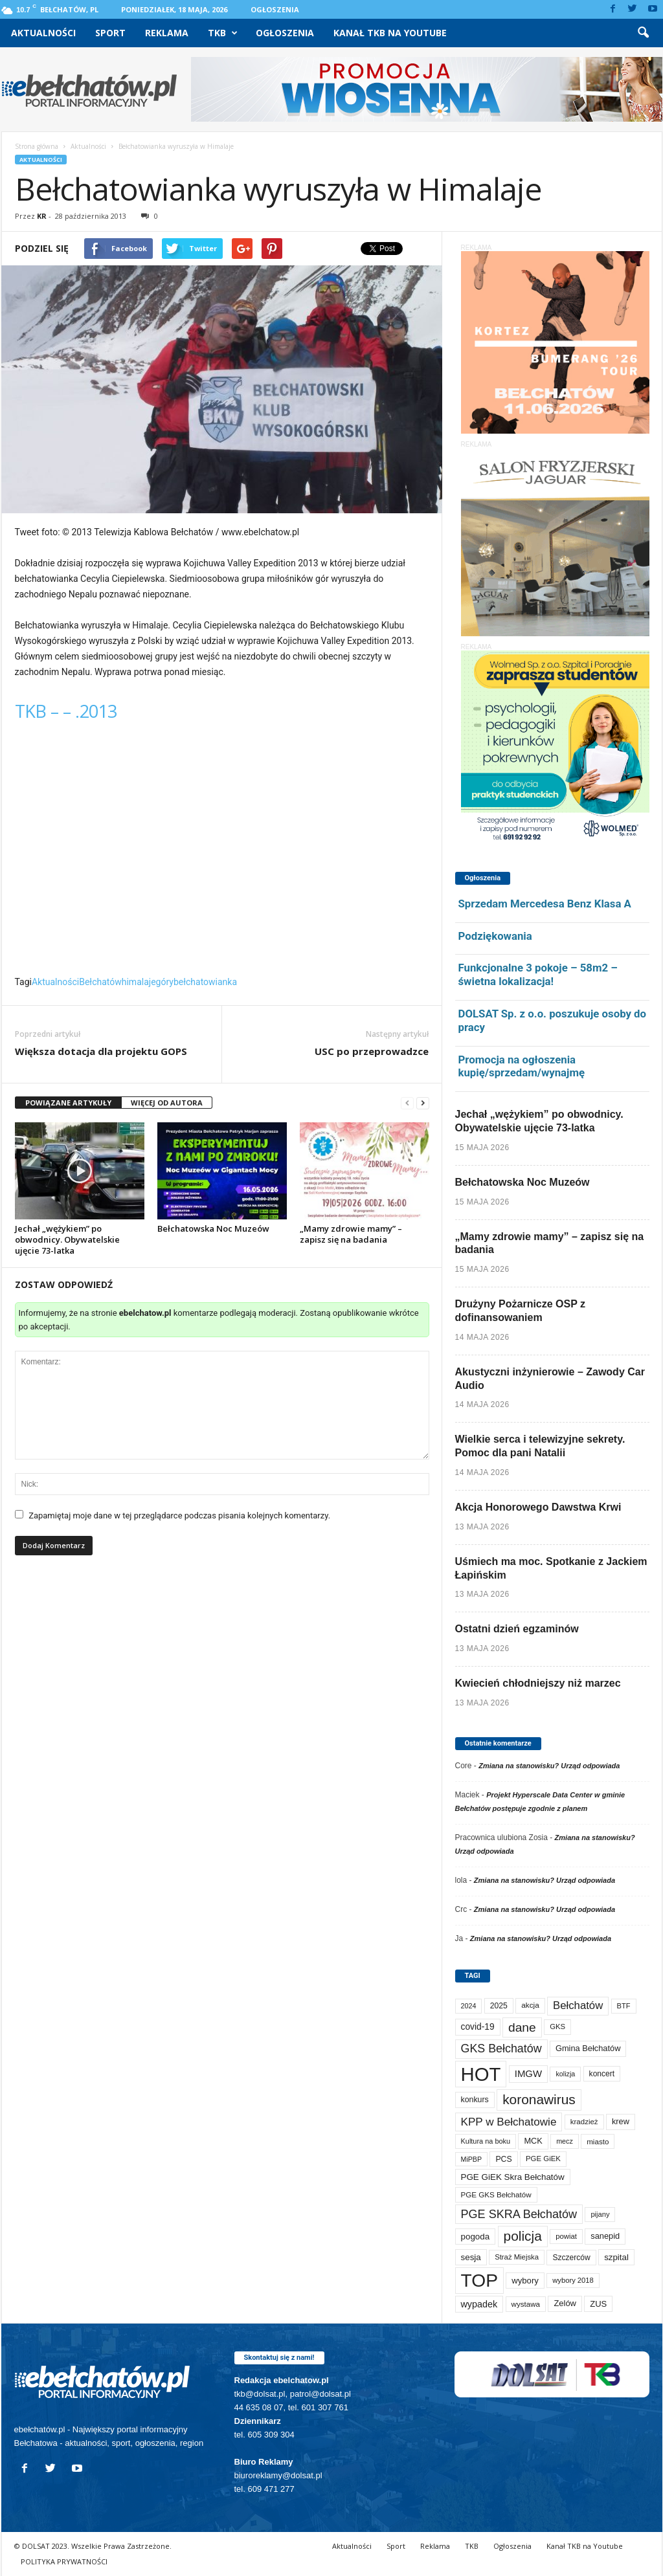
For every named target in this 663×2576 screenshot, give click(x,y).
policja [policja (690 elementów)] (523, 2235)
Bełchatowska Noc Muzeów (213, 1228)
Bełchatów (100, 982)
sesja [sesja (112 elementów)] (471, 2257)
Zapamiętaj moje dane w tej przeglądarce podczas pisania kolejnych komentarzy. (179, 1515)
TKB (223, 33)
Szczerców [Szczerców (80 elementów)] (571, 2257)
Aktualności (43, 33)
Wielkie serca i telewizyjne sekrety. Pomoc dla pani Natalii (540, 1446)
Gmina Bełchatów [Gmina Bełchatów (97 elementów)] (588, 2048)
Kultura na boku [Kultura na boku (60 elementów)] (486, 2141)
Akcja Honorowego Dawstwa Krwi (538, 1507)
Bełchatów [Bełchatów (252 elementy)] (578, 2005)
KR (42, 216)
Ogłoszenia (275, 9)
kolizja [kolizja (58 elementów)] (565, 2074)
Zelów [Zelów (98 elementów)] (565, 2303)
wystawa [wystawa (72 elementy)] (526, 2304)
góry (165, 982)
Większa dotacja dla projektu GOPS (101, 1051)
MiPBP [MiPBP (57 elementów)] (471, 2159)
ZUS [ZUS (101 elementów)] (598, 2304)
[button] (643, 33)
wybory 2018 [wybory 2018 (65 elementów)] (573, 2280)
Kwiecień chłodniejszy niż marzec (538, 1683)
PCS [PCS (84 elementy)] (503, 2159)
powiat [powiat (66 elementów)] (566, 2236)
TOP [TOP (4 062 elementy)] (479, 2280)
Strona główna (36, 146)
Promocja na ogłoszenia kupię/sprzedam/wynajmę (521, 1066)
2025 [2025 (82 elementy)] (499, 2005)
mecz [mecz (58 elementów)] (564, 2141)
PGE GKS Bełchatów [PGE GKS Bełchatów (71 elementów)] (496, 2194)
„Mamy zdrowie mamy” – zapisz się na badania (351, 1234)
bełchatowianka (205, 982)
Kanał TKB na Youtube (390, 33)
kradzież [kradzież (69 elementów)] (584, 2122)
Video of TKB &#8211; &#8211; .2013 (222, 853)
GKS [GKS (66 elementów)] (557, 2026)
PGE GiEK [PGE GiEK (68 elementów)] (543, 2158)
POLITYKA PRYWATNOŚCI (64, 2561)
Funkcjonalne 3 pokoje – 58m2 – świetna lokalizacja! (538, 974)
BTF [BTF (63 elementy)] (624, 2006)
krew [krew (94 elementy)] (620, 2121)
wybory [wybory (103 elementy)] (525, 2280)
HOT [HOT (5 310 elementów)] (481, 2074)
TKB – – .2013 (66, 711)
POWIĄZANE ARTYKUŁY (68, 1102)
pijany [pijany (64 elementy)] (599, 2214)
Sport (110, 33)
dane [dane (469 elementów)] (522, 2027)
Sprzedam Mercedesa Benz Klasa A (544, 903)
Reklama (166, 33)
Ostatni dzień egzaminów (517, 1628)
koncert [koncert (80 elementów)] (602, 2073)
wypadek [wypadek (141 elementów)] (479, 2304)
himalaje (139, 982)
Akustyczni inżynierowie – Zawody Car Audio (550, 1378)
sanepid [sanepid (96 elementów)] (605, 2236)
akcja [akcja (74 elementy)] (530, 2005)
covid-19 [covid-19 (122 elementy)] (478, 2027)
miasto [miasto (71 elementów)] (598, 2141)
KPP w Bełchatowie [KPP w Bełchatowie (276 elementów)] (509, 2122)
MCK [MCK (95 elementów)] (533, 2141)
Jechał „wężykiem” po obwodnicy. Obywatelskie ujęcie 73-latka (67, 1239)
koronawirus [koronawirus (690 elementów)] (539, 2099)
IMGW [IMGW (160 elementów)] (528, 2073)
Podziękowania (495, 935)
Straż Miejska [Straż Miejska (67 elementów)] (517, 2257)
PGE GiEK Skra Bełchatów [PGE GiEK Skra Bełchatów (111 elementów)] (513, 2177)
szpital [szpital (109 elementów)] (616, 2257)
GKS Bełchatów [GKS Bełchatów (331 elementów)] (501, 2048)
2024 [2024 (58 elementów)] (469, 2006)
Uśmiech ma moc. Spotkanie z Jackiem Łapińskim (551, 1568)
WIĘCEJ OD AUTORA (167, 1102)
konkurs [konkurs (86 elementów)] (475, 2099)
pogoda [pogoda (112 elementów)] (475, 2236)
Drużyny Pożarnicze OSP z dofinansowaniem (520, 1310)
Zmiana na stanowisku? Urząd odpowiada (549, 1766)
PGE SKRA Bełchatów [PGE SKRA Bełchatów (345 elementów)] (519, 2214)
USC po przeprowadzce (372, 1051)
